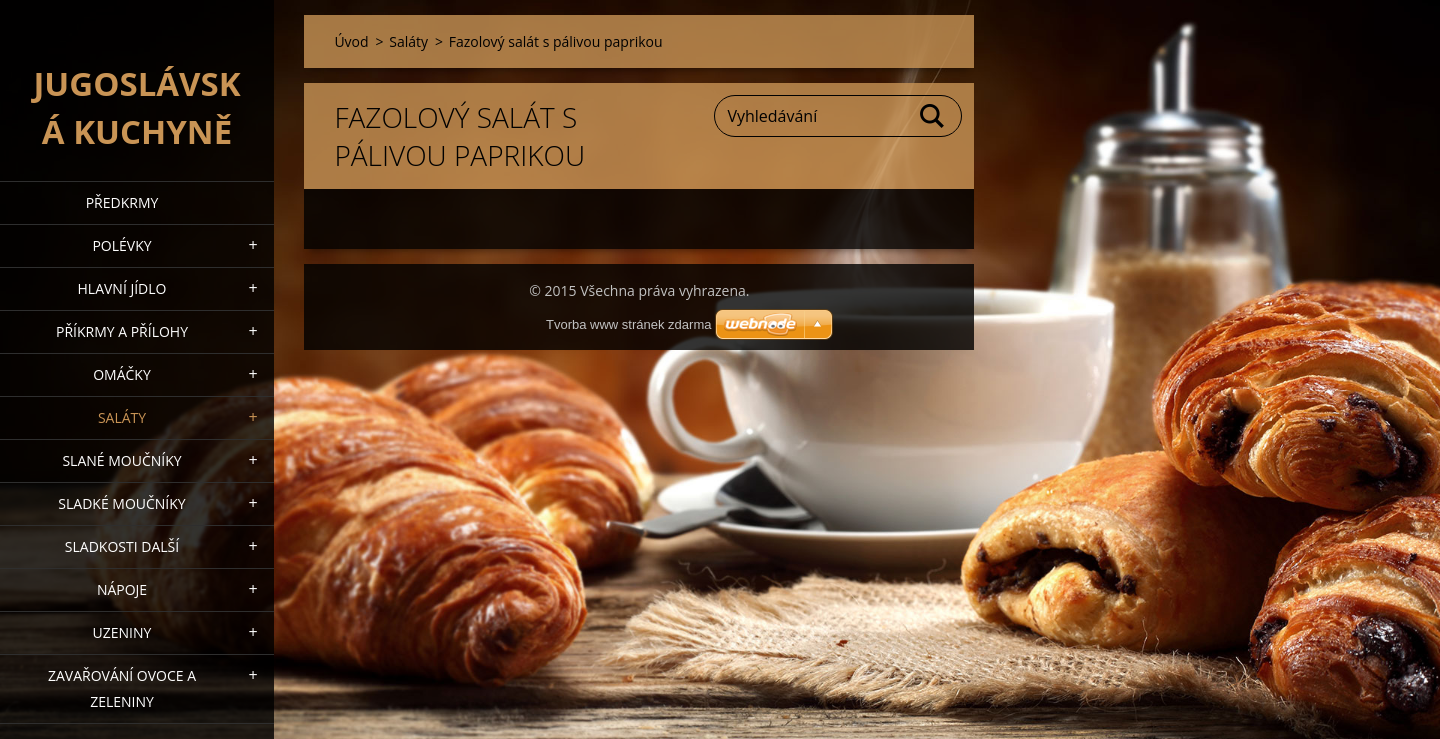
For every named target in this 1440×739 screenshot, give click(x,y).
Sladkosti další (122, 546)
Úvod (351, 41)
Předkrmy (122, 202)
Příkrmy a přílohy (122, 331)
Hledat (933, 116)
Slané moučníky (121, 460)
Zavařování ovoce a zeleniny (122, 688)
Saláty (122, 417)
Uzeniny (122, 632)
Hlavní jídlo (122, 288)
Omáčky (122, 374)
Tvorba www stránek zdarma (628, 324)
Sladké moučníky (121, 503)
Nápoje (122, 589)
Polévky (121, 245)
